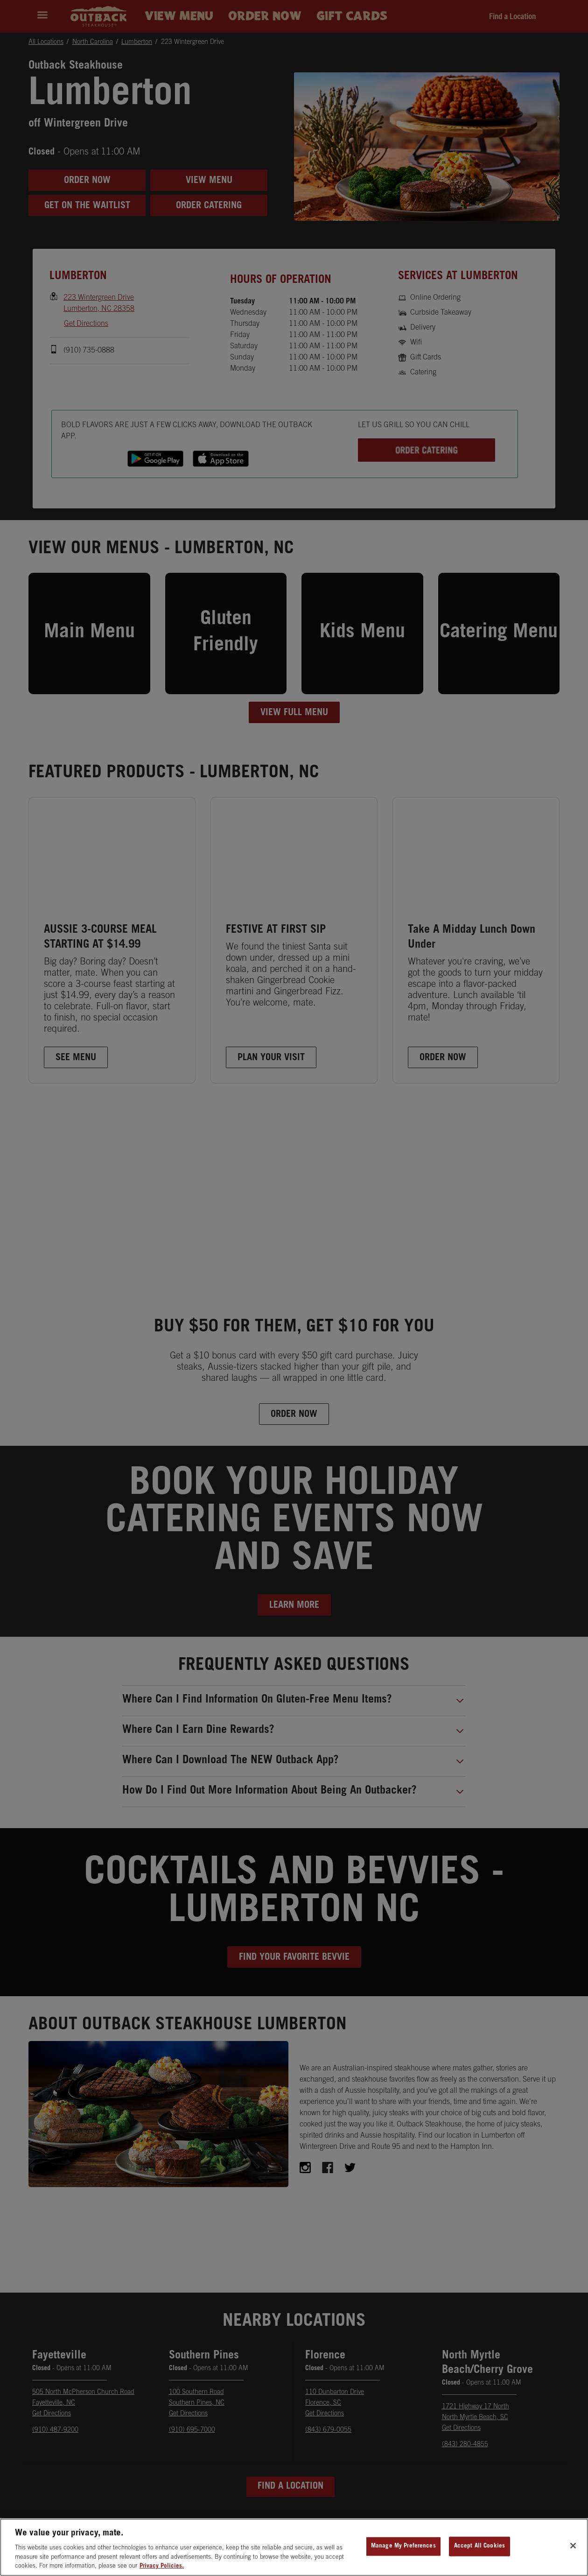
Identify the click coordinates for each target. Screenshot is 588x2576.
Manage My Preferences (403, 2556)
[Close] (573, 2556)
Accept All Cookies (479, 2556)
